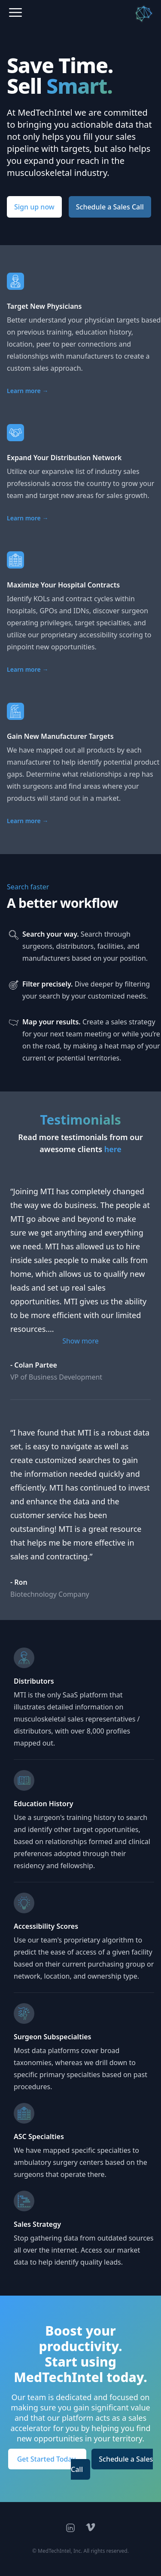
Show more (80, 1341)
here (113, 1149)
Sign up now (34, 207)
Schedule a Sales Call (110, 207)
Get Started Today (47, 2459)
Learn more (27, 391)
